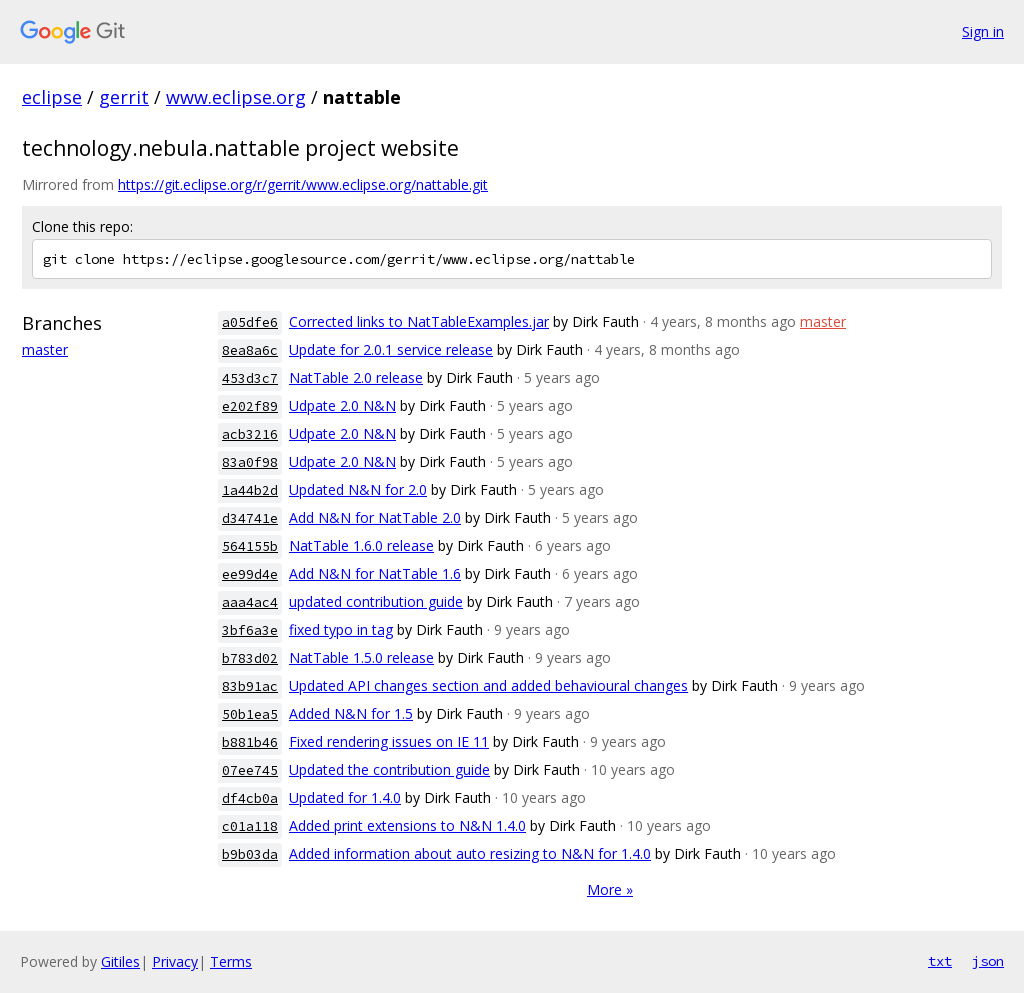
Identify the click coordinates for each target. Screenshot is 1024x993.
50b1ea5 (250, 714)
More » (610, 889)
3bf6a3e (250, 630)
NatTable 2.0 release (356, 377)
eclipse (52, 97)
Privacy (175, 961)
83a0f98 (250, 462)
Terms (231, 961)
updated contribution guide (376, 601)
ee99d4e (250, 574)
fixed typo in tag (341, 629)
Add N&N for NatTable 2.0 (375, 517)
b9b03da (250, 854)
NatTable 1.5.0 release (361, 657)
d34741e (250, 518)
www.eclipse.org (236, 97)
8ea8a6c (250, 350)
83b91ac (250, 686)
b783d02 (250, 658)
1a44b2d (250, 490)
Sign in (983, 31)
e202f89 (250, 406)
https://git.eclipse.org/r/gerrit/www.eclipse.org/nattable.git (303, 184)
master (45, 349)
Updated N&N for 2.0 (358, 489)
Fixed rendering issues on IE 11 (389, 741)
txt (940, 961)
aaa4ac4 (250, 602)
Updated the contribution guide (389, 769)
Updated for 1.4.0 (345, 797)
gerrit (124, 97)
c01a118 (250, 826)
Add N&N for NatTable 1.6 (375, 573)
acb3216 (250, 434)
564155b (250, 546)
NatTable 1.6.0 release (361, 545)
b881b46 (250, 742)
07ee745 (250, 770)
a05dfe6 (250, 322)
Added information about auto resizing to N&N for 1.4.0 (470, 853)
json (988, 961)
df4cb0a (250, 798)
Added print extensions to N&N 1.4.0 (407, 825)
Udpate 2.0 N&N (342, 405)
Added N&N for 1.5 (351, 713)
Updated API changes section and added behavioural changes (488, 685)
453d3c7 (250, 378)
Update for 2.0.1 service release (391, 349)
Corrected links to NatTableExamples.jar (419, 321)
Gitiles (120, 961)
